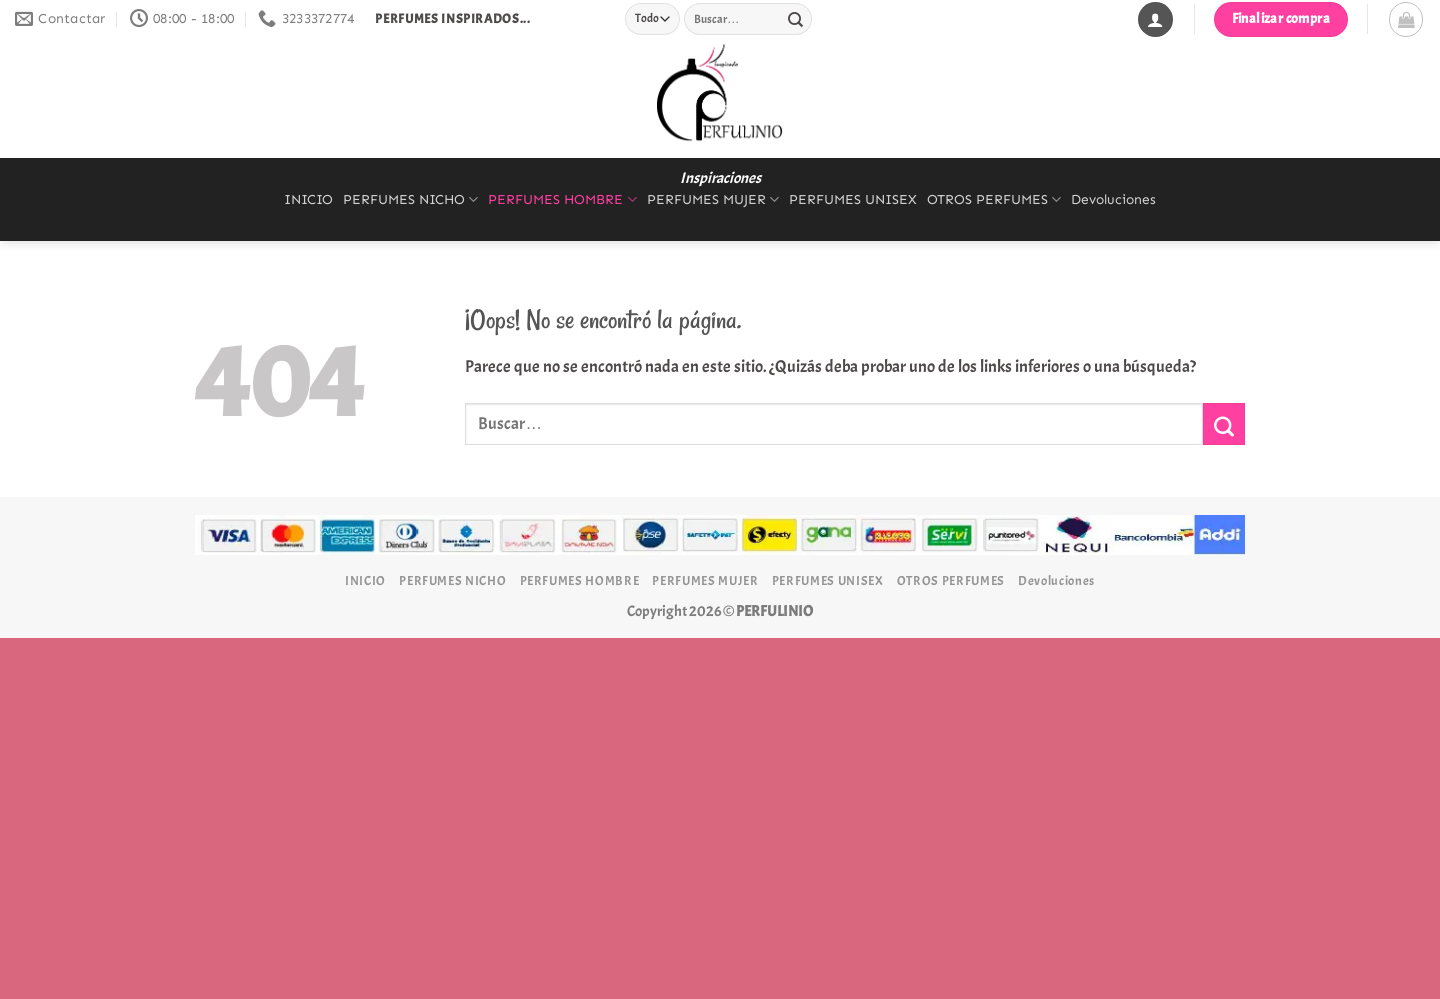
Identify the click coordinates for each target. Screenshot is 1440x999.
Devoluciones (1113, 199)
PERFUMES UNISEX (853, 199)
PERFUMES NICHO (410, 199)
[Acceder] (1155, 19)
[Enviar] (795, 19)
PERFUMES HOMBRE (562, 199)
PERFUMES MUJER (713, 199)
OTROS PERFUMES (994, 199)
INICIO (308, 199)
